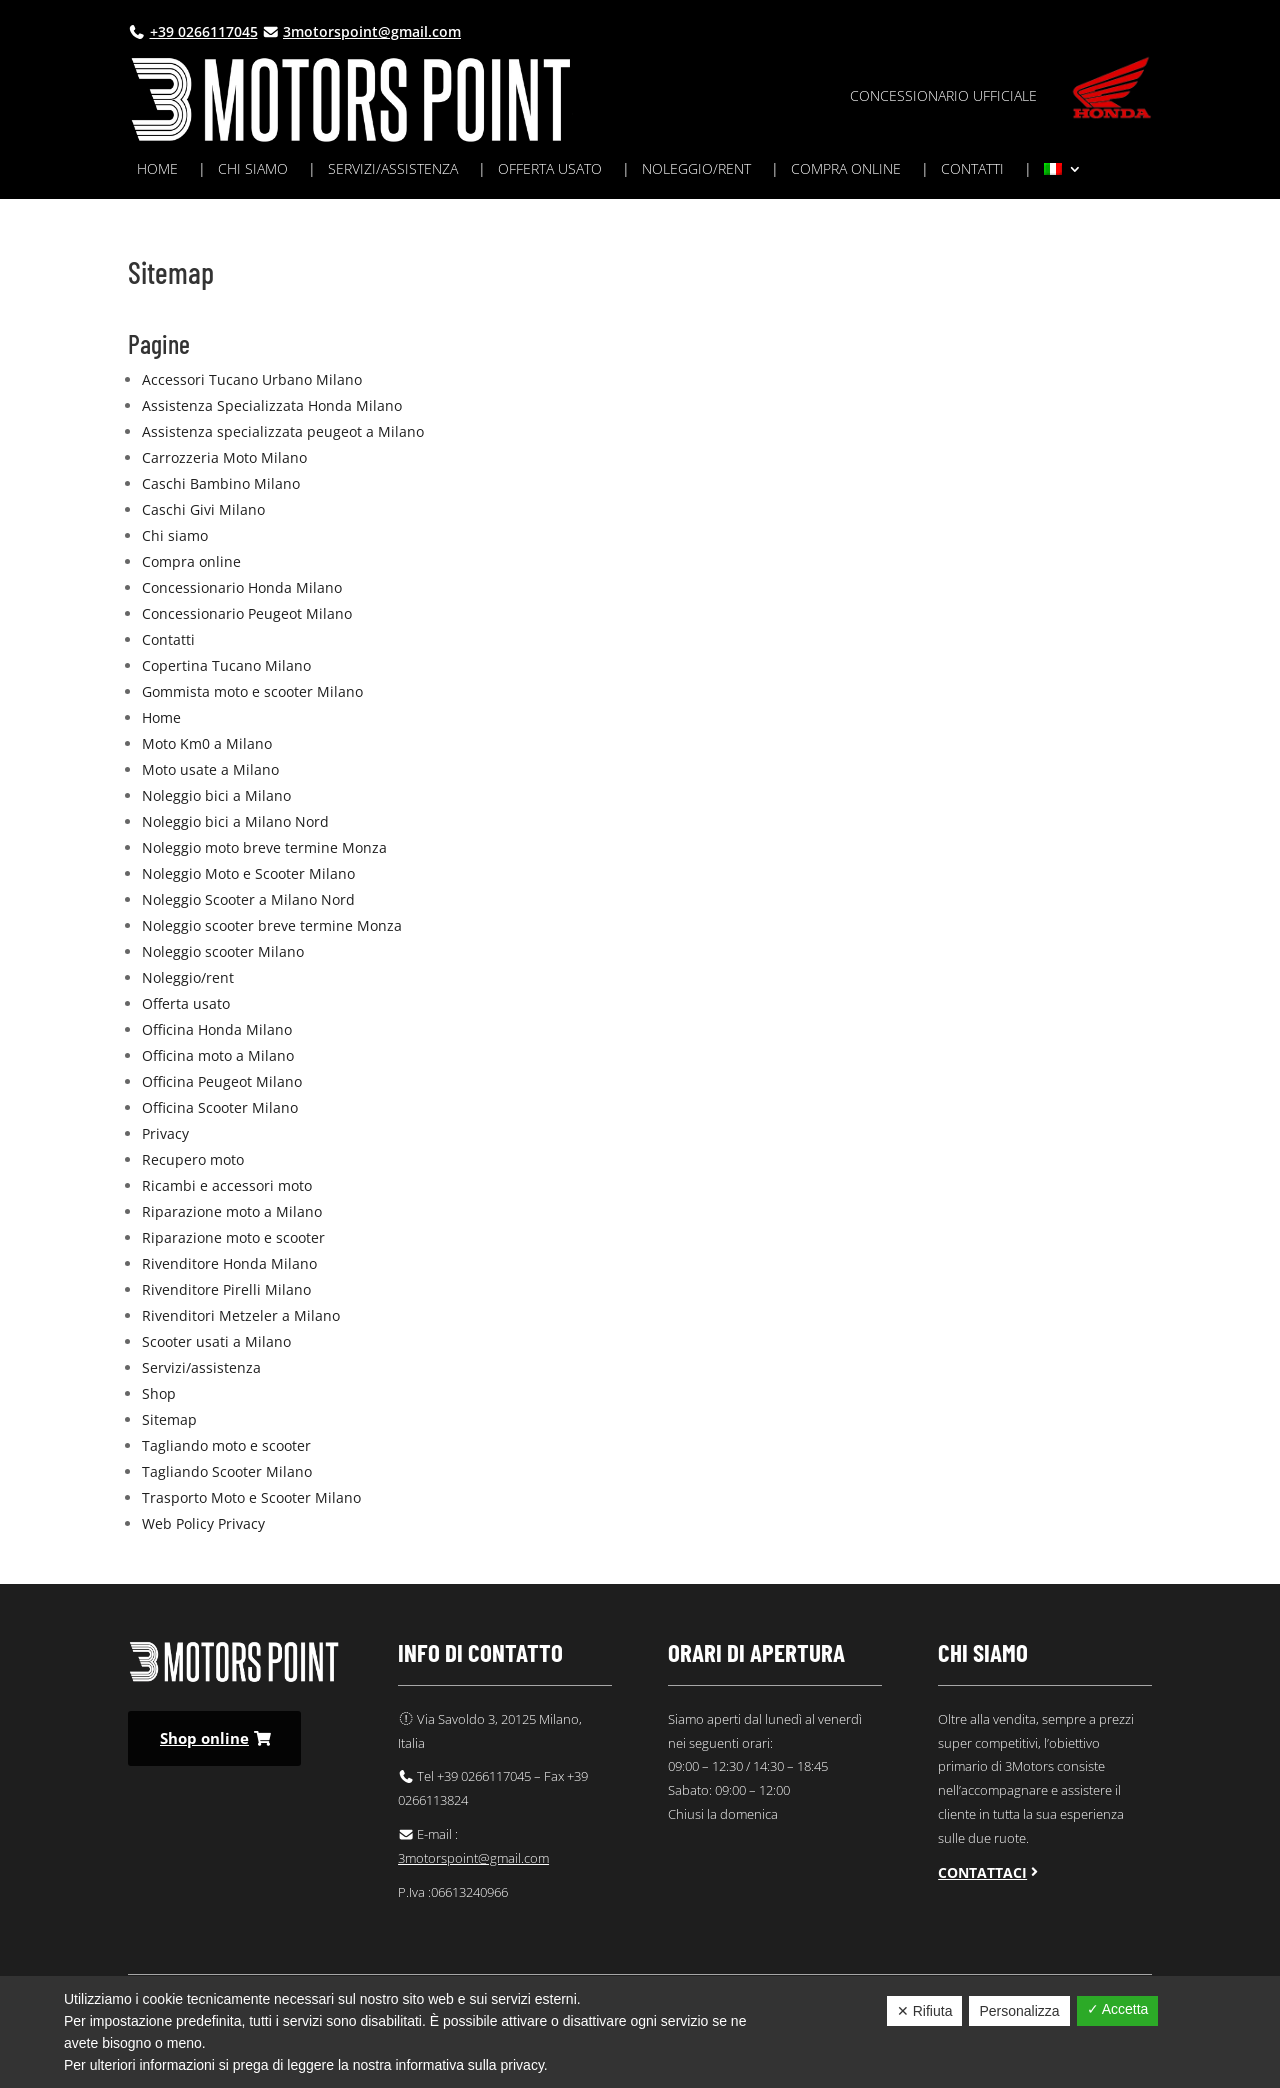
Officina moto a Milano (218, 1055)
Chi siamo (253, 170)
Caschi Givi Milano (203, 509)
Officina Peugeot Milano (222, 1081)
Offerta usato (550, 170)
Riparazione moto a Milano (232, 1211)
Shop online (204, 1738)
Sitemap (169, 1419)
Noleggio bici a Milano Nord (235, 821)
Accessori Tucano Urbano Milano (252, 379)
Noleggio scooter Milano (223, 951)
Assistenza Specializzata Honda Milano (272, 405)
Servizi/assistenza (393, 170)
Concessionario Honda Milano (242, 587)
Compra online (846, 170)
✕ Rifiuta (925, 2011)
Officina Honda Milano (217, 1029)
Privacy (165, 1133)
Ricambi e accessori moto (227, 1185)
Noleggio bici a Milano (216, 795)
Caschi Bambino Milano (221, 483)
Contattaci (982, 1872)
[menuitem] (1063, 173)
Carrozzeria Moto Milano (224, 457)
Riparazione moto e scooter (233, 1237)
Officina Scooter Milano (220, 1107)
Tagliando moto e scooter (226, 1445)
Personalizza (1019, 2011)
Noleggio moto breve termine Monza (264, 847)
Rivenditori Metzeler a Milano (241, 1315)
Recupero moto (193, 1159)
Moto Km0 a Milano (207, 743)
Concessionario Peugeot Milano (247, 613)
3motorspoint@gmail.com (372, 31)
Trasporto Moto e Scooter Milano (251, 1497)
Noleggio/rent (696, 170)
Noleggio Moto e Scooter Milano (248, 873)
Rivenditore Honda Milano (229, 1263)
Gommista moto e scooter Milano (252, 691)
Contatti (972, 170)
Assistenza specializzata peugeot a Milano (283, 431)
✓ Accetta (1118, 2009)
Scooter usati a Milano (216, 1341)
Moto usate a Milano (210, 769)
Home (157, 170)
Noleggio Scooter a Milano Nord (248, 899)
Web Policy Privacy (203, 1523)
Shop (159, 1393)
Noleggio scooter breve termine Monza (272, 925)
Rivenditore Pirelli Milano (226, 1289)
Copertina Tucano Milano (226, 665)
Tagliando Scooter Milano (227, 1471)
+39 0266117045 (204, 31)
